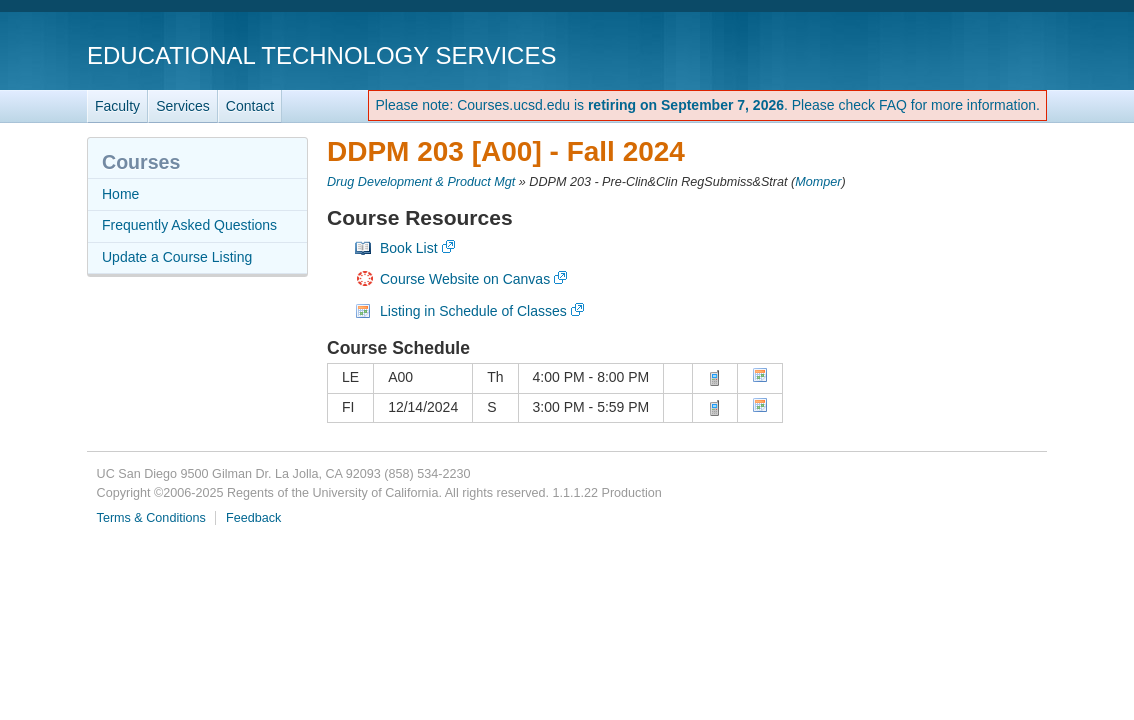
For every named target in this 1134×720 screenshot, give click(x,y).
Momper (818, 182)
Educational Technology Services (321, 55)
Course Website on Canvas (465, 279)
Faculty (117, 106)
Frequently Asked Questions (189, 225)
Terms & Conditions (151, 518)
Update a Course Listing (177, 257)
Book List (409, 248)
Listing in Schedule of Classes (473, 311)
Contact (250, 106)
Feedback (253, 518)
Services (183, 106)
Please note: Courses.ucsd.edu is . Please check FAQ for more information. (707, 105)
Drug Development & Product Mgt (421, 182)
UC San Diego (932, 54)
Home (120, 194)
